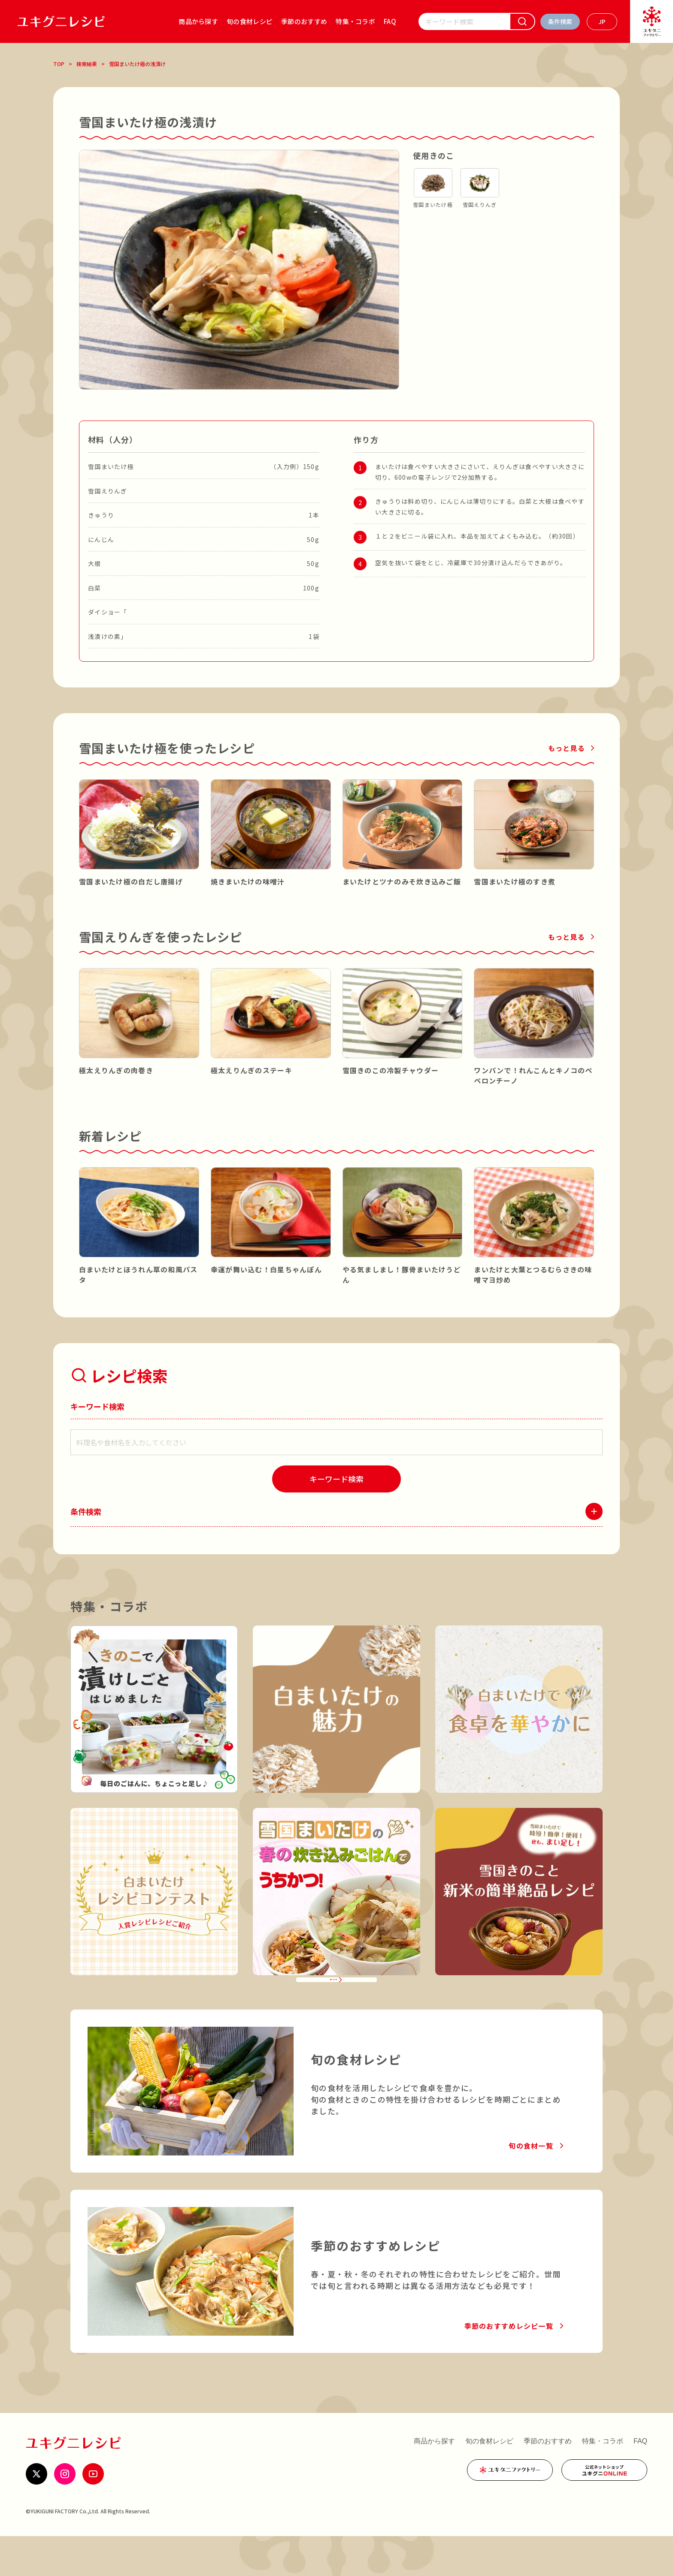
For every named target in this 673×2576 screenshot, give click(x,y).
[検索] (522, 21)
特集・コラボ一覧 (330, 2008)
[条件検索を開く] (560, 22)
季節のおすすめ (304, 21)
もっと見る (566, 748)
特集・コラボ (355, 21)
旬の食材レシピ (250, 21)
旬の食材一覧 (531, 2185)
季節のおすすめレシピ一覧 (508, 2366)
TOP (58, 63)
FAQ (390, 21)
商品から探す (198, 21)
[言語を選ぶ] (602, 21)
